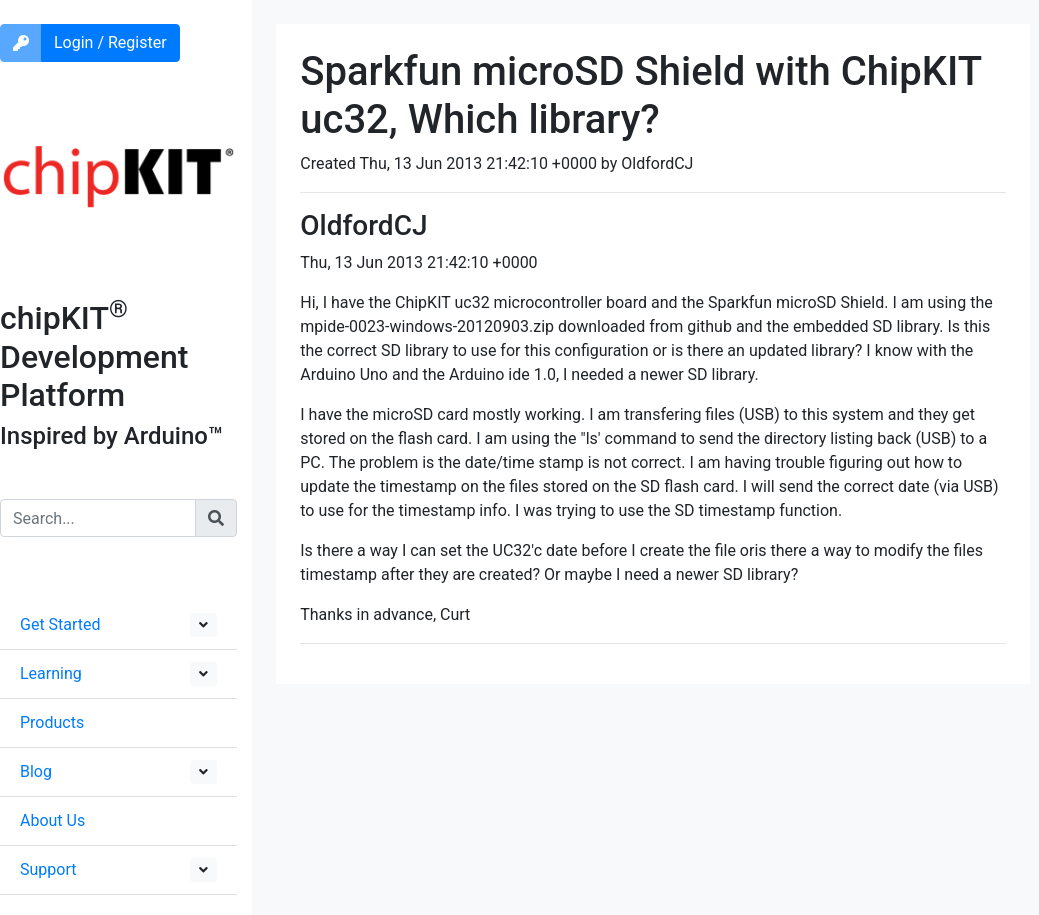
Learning (51, 673)
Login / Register (110, 42)
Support (48, 869)
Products (52, 722)
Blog (36, 771)
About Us (52, 820)
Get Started (60, 624)
